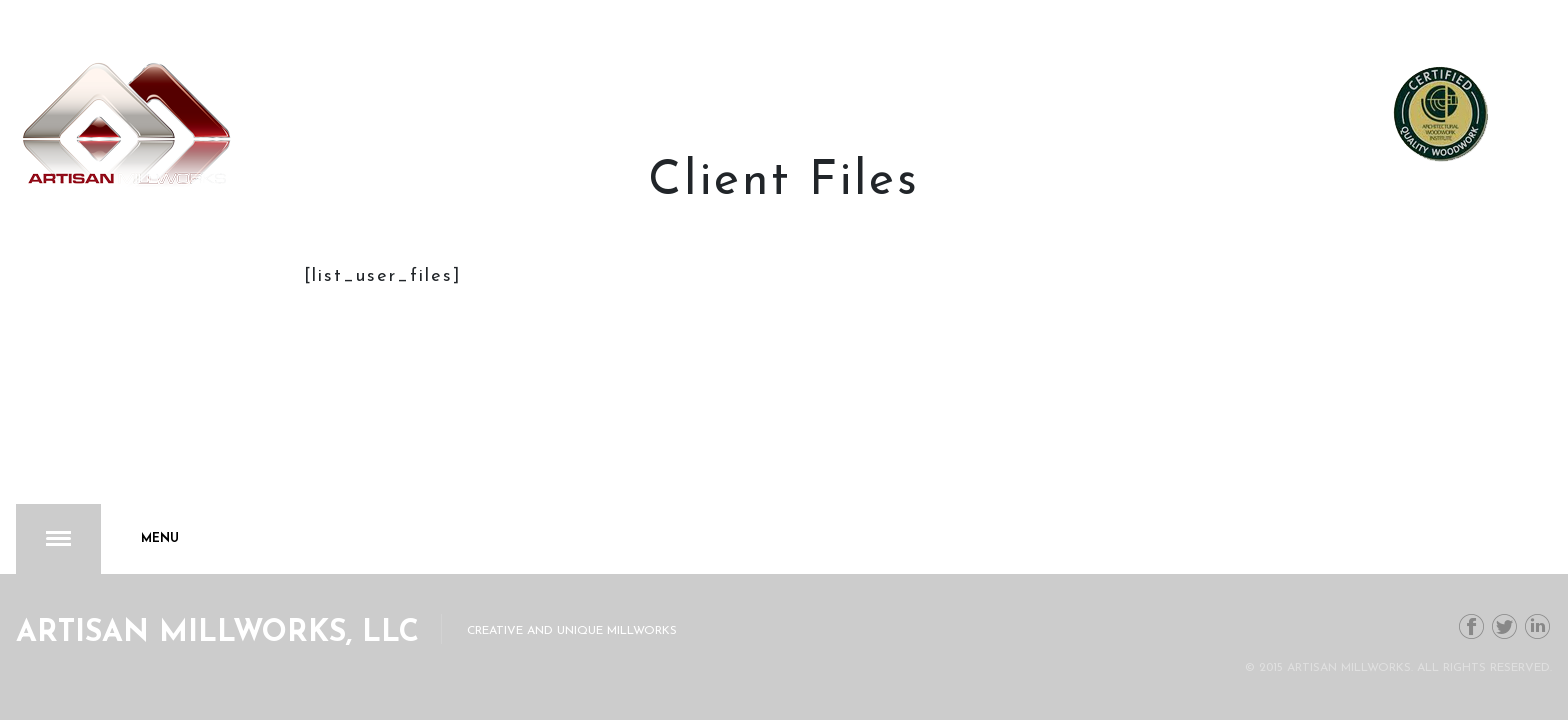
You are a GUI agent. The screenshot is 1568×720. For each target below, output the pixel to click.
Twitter (1505, 627)
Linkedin (1538, 627)
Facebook (1472, 627)
